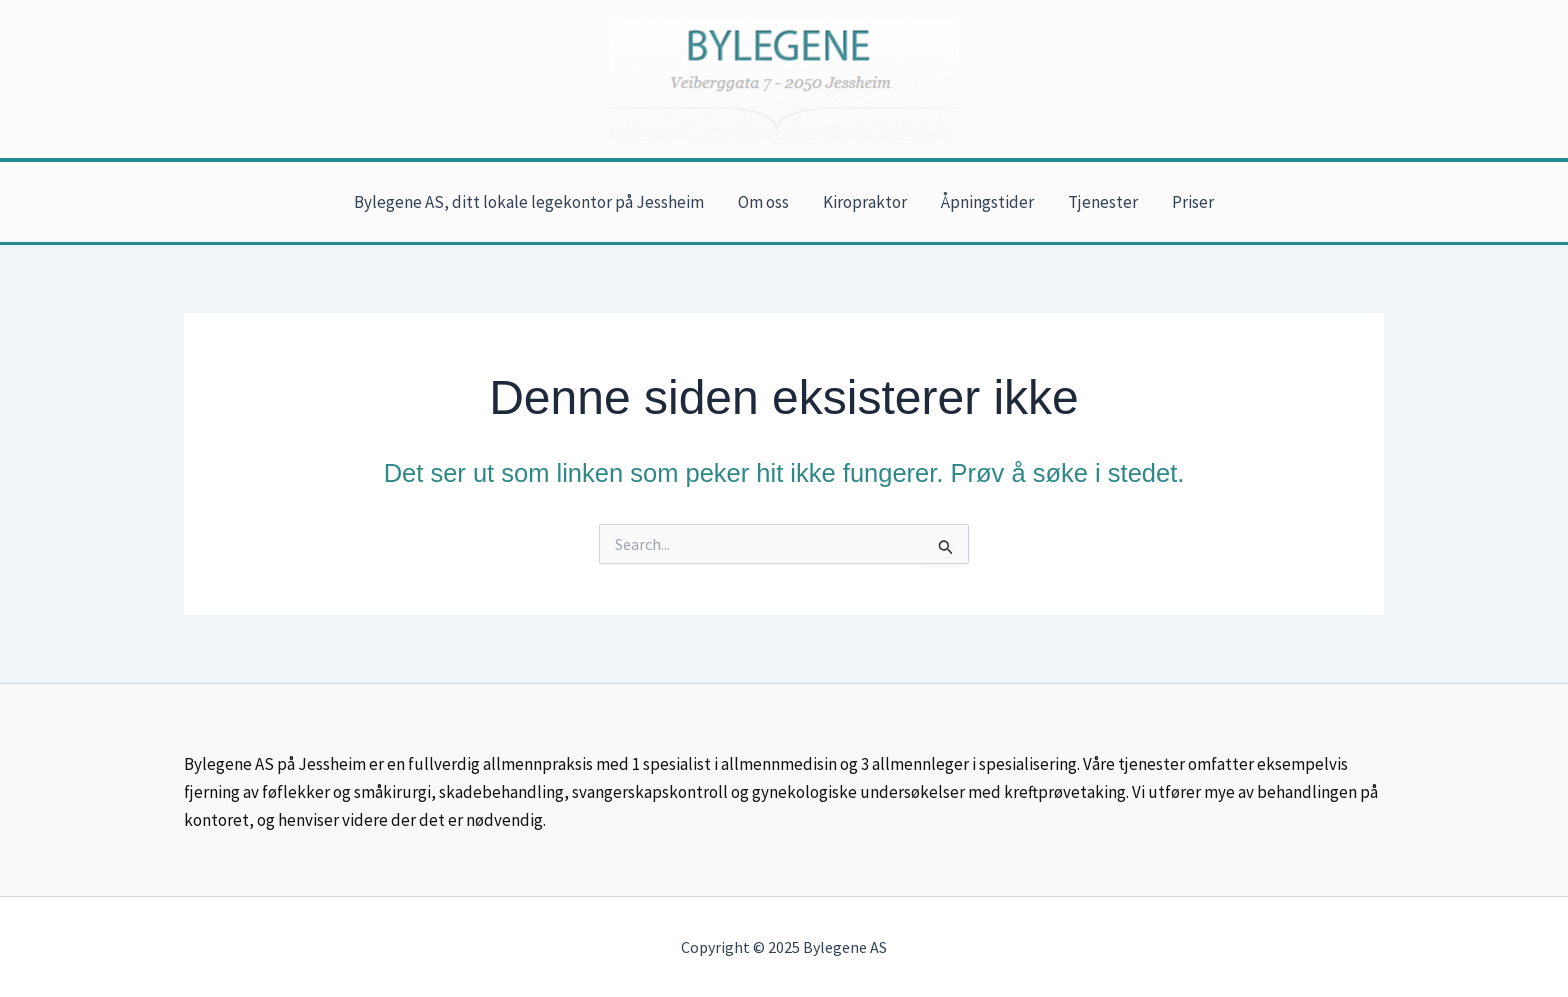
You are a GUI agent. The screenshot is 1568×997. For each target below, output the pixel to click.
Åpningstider (987, 202)
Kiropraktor (865, 202)
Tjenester (1103, 202)
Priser (1193, 202)
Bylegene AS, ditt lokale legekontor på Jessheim (529, 202)
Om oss (763, 202)
